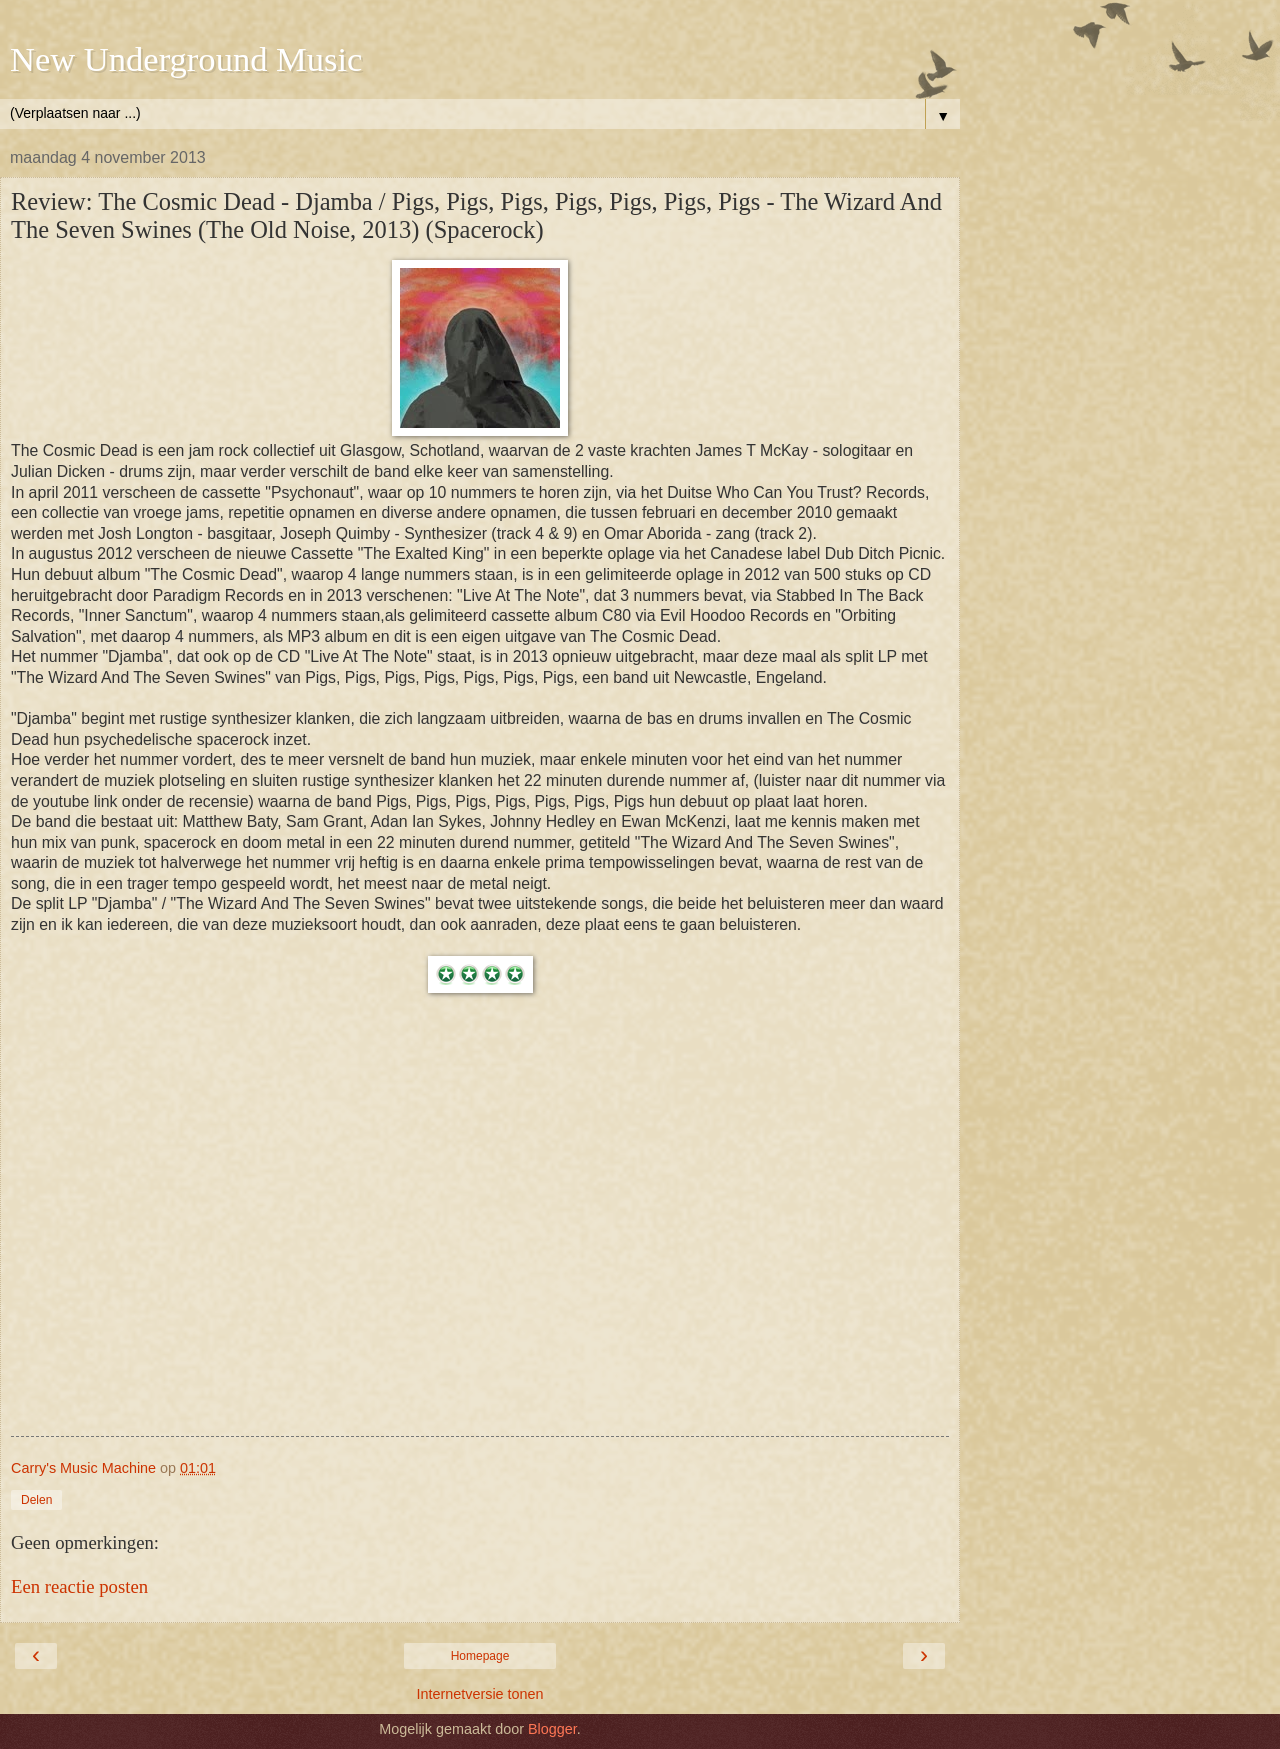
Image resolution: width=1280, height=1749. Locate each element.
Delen (36, 1500)
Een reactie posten (79, 1586)
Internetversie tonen (479, 1694)
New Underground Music (186, 59)
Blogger (552, 1729)
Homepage (480, 1656)
